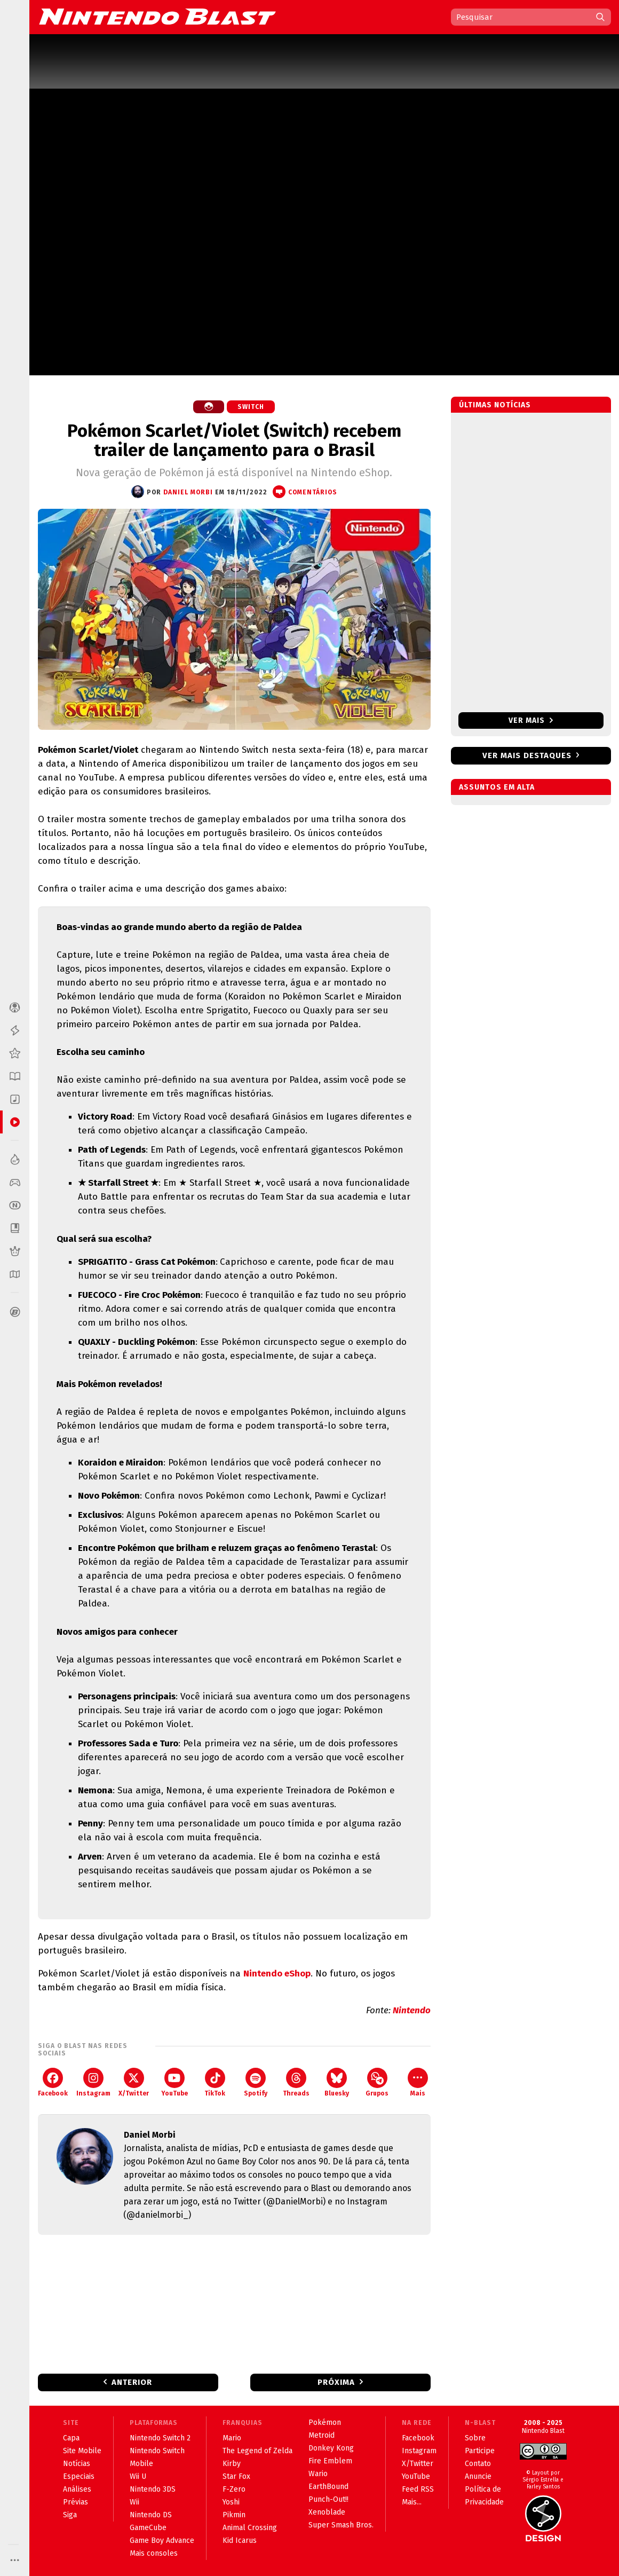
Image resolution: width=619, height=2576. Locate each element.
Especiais (78, 2476)
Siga (70, 2514)
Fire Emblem (330, 2460)
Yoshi (231, 2502)
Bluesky (336, 2082)
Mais (418, 2082)
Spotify (255, 2082)
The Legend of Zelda (257, 2450)
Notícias (76, 2463)
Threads (296, 2082)
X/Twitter (133, 2082)
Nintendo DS (151, 2514)
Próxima (336, 2382)
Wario (318, 2473)
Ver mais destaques (527, 755)
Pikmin (234, 2514)
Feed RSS (418, 2489)
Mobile (141, 2463)
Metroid (321, 2435)
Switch (250, 407)
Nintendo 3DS (153, 2489)
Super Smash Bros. (341, 2525)
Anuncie (478, 2476)
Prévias (75, 2502)
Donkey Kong (331, 2448)
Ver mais (531, 720)
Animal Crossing (250, 2527)
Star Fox (236, 2476)
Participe (480, 2450)
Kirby (232, 2463)
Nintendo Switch (157, 2450)
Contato (478, 2463)
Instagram (93, 2082)
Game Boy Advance (162, 2540)
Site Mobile (82, 2450)
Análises (77, 2489)
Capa (71, 2438)
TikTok (214, 2082)
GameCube (148, 2527)
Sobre (475, 2438)
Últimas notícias (495, 404)
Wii (134, 2502)
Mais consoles (154, 2553)
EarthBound (328, 2486)
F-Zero (234, 2489)
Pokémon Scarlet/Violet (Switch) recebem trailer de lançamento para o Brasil (234, 440)
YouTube (174, 2082)
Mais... (412, 2502)
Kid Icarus (240, 2540)
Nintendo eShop (277, 1973)
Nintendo (412, 2010)
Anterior (132, 2382)
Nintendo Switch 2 (160, 2438)
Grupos (377, 2082)
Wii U (138, 2476)
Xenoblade (326, 2512)
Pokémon (324, 2422)
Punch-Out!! (328, 2499)
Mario (232, 2438)
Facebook (53, 2082)
